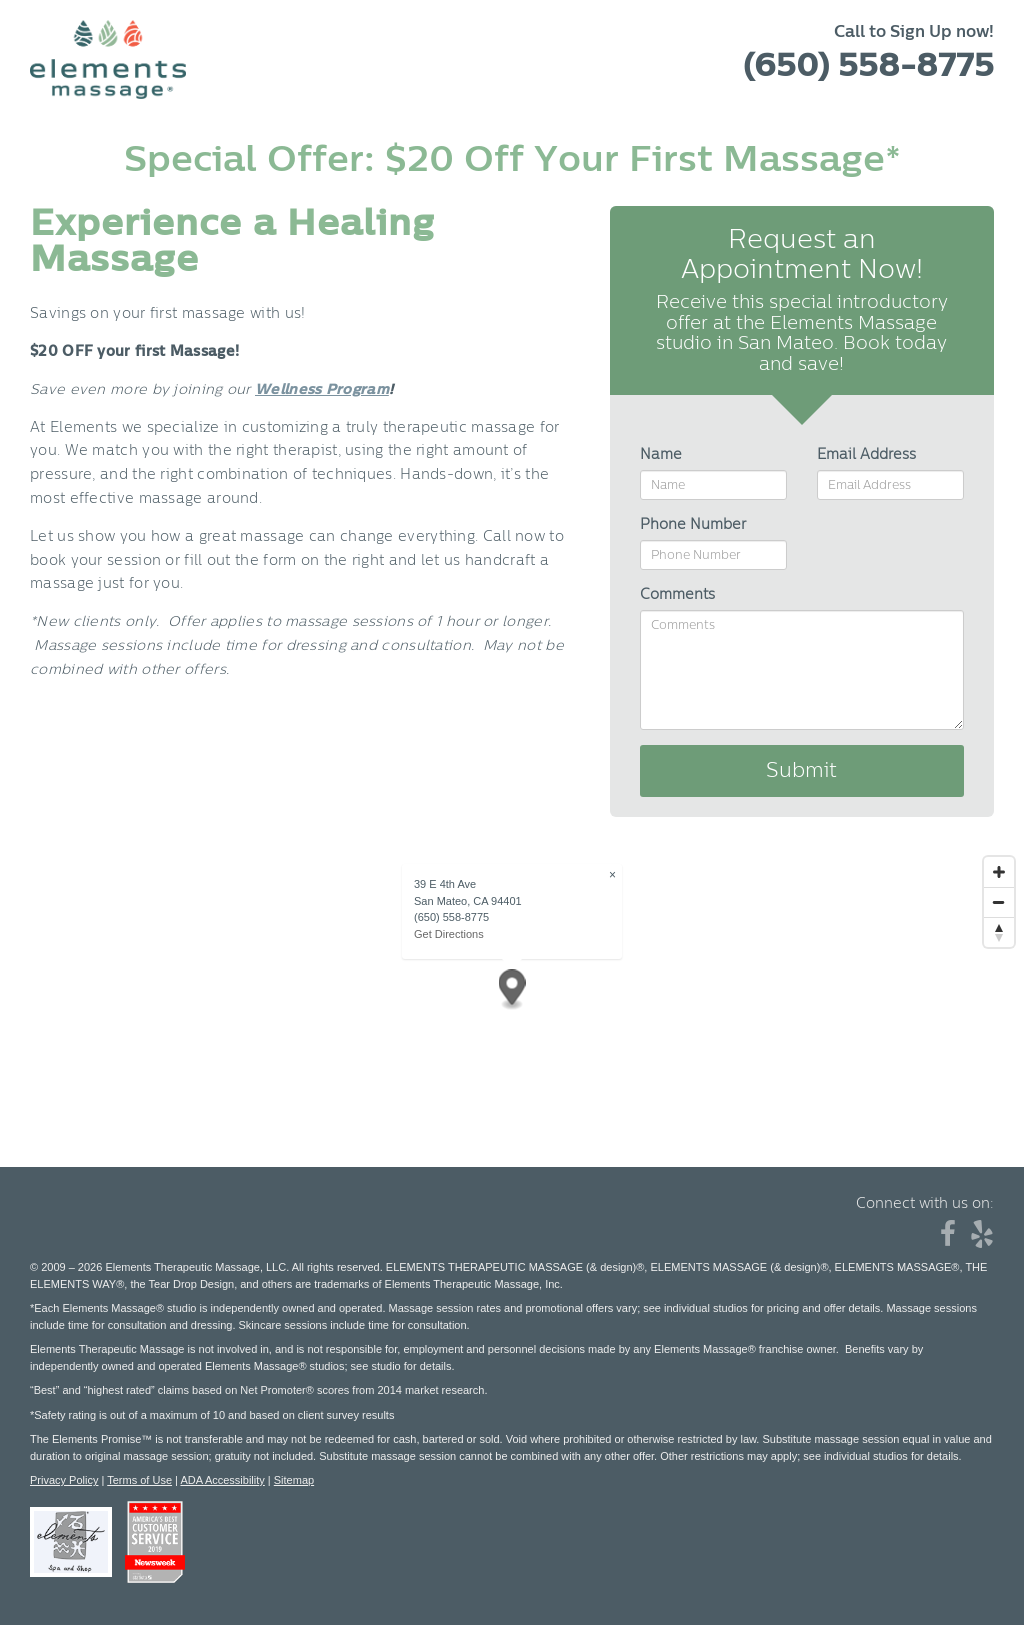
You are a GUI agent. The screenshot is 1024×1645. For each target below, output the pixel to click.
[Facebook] (948, 1240)
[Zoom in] (999, 872)
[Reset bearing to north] (999, 932)
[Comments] (802, 670)
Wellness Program (322, 390)
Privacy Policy (64, 1480)
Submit (801, 771)
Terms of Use (139, 1480)
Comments (677, 595)
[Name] (713, 485)
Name (661, 455)
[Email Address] (890, 485)
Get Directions (449, 934)
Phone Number (693, 525)
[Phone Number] (713, 555)
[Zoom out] (999, 902)
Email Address (866, 455)
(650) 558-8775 (868, 66)
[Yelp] (982, 1240)
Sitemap (294, 1480)
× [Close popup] (612, 875)
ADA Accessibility (222, 1480)
